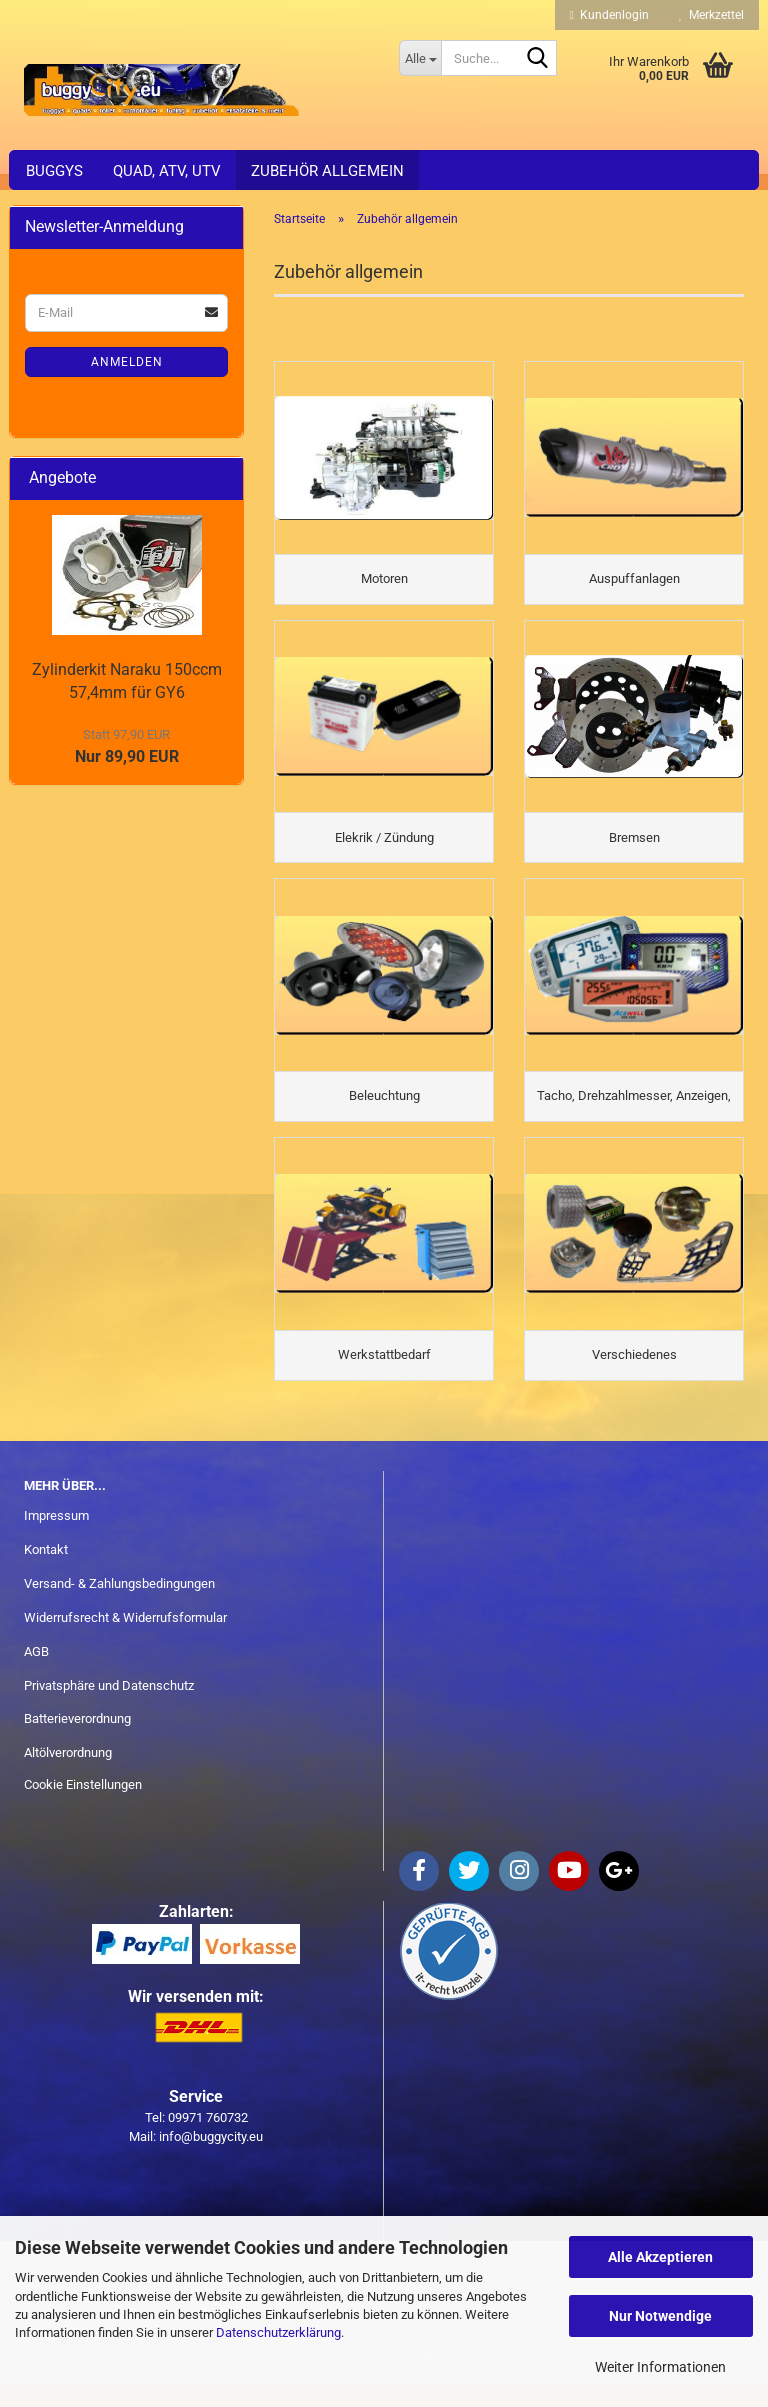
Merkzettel (711, 15)
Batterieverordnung (77, 1744)
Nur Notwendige (660, 2316)
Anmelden (127, 362)
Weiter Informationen (660, 2367)
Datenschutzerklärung (278, 2332)
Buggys (54, 171)
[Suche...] (420, 58)
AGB (36, 1676)
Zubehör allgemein (327, 171)
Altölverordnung (68, 1777)
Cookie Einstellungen (83, 1809)
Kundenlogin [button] (609, 15)
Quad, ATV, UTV (167, 171)
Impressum (56, 1540)
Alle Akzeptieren (660, 2257)
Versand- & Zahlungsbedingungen (119, 1608)
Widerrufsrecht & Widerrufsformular (125, 1642)
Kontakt (46, 1574)
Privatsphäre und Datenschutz (109, 1710)
